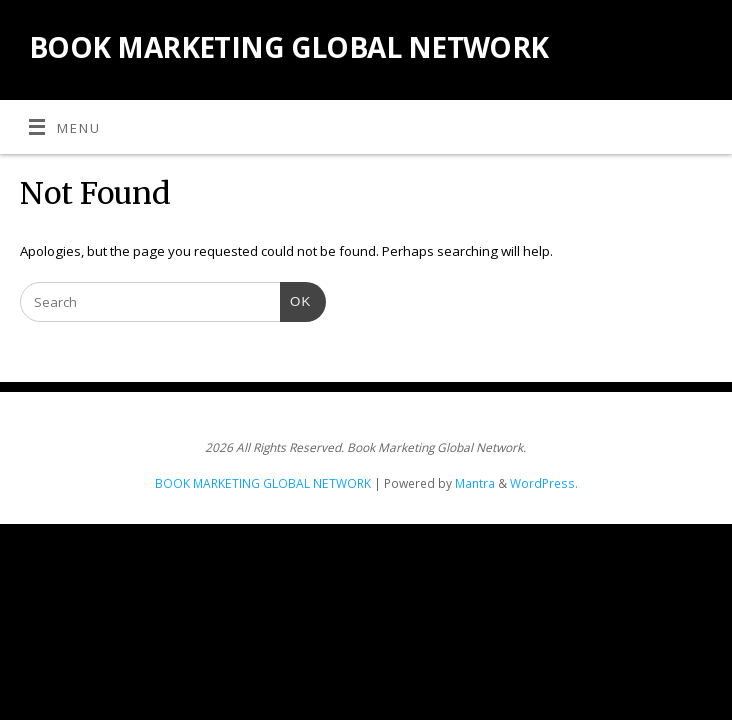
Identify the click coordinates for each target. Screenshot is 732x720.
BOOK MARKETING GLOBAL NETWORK (289, 47)
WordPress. (544, 483)
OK (295, 299)
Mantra (475, 483)
